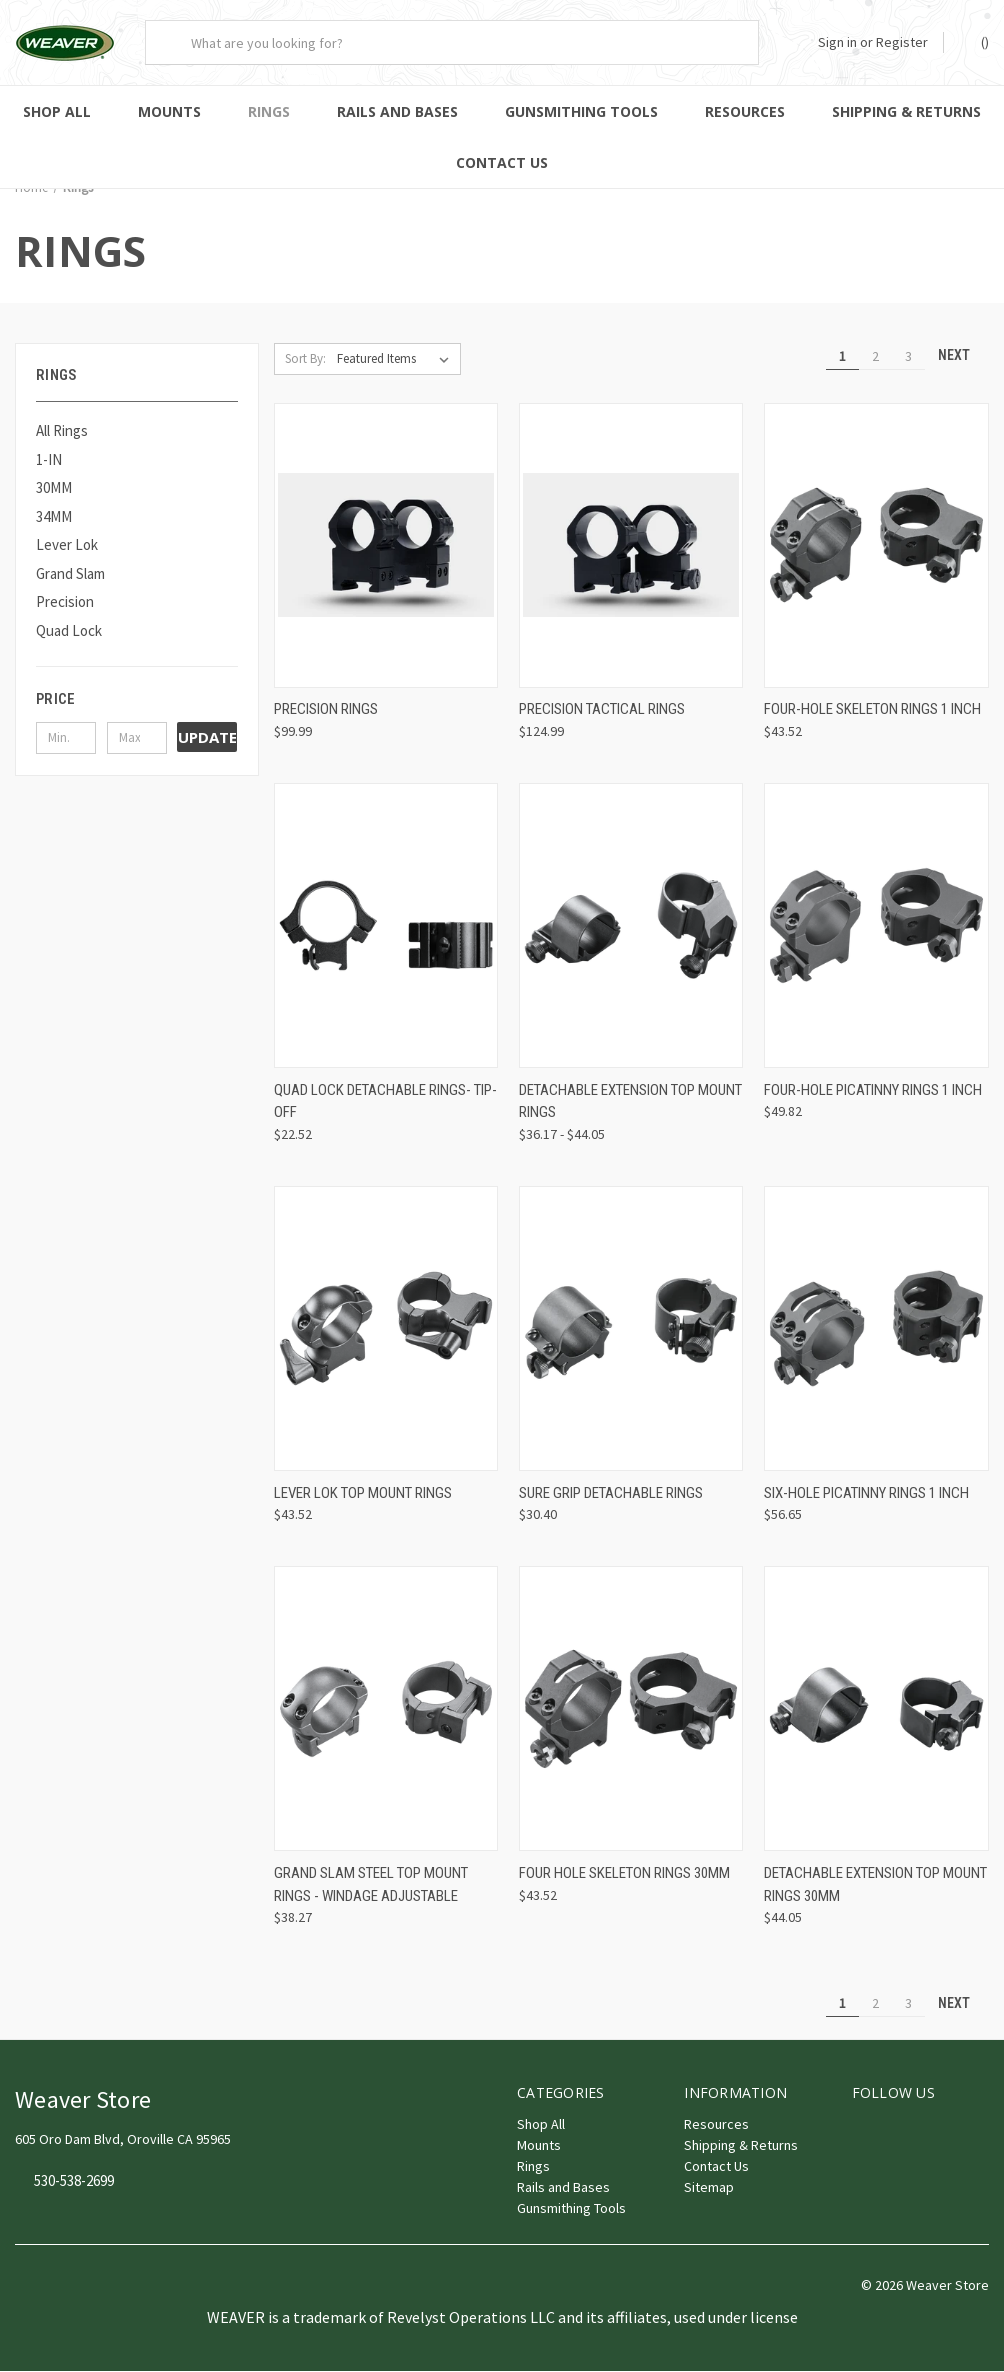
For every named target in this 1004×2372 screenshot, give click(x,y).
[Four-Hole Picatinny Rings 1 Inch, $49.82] (876, 926)
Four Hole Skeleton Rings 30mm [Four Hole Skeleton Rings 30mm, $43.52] (624, 1874)
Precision (65, 602)
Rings (269, 111)
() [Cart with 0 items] (975, 41)
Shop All (57, 111)
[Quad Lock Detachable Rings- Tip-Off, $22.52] (386, 926)
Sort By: (305, 359)
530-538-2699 (74, 2182)
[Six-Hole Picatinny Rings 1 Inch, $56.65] (876, 1329)
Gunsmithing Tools (581, 111)
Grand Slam (70, 574)
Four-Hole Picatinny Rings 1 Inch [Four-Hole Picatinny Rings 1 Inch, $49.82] (873, 1091)
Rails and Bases (397, 111)
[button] (137, 700)
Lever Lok (67, 545)
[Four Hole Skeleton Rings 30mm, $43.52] (631, 1709)
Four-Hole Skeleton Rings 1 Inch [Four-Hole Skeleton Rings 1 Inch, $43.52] (872, 710)
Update (207, 738)
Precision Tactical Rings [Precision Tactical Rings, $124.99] (602, 710)
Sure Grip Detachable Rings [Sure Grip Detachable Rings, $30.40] (611, 1494)
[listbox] (397, 360)
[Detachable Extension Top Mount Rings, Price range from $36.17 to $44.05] (631, 926)
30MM (54, 488)
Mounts (169, 111)
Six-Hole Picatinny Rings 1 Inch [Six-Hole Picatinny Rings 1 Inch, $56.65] (866, 1494)
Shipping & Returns (741, 2146)
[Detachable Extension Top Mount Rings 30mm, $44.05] (876, 1709)
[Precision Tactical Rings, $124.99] (631, 546)
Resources (745, 111)
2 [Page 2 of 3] (875, 357)
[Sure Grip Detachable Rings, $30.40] (631, 1329)
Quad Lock (69, 631)
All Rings (62, 431)
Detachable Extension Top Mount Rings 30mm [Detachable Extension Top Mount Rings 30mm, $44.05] (875, 1885)
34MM (54, 517)
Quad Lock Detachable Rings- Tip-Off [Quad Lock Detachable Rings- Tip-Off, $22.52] (385, 1102)
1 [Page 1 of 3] (842, 357)
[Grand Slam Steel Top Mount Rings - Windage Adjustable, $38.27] (386, 1709)
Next (963, 356)
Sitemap (709, 2188)
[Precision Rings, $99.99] (386, 546)
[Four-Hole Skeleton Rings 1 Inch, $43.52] (876, 546)
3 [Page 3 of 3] (908, 357)
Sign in (837, 42)
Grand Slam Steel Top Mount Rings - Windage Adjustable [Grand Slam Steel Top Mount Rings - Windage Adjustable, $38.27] (371, 1885)
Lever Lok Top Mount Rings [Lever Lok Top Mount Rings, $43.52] (363, 1494)
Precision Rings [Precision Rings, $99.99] (326, 710)
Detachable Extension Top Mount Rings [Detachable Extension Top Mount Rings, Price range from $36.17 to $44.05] (630, 1102)
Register (902, 42)
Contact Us (502, 162)
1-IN (49, 460)
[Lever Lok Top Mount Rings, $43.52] (386, 1329)
